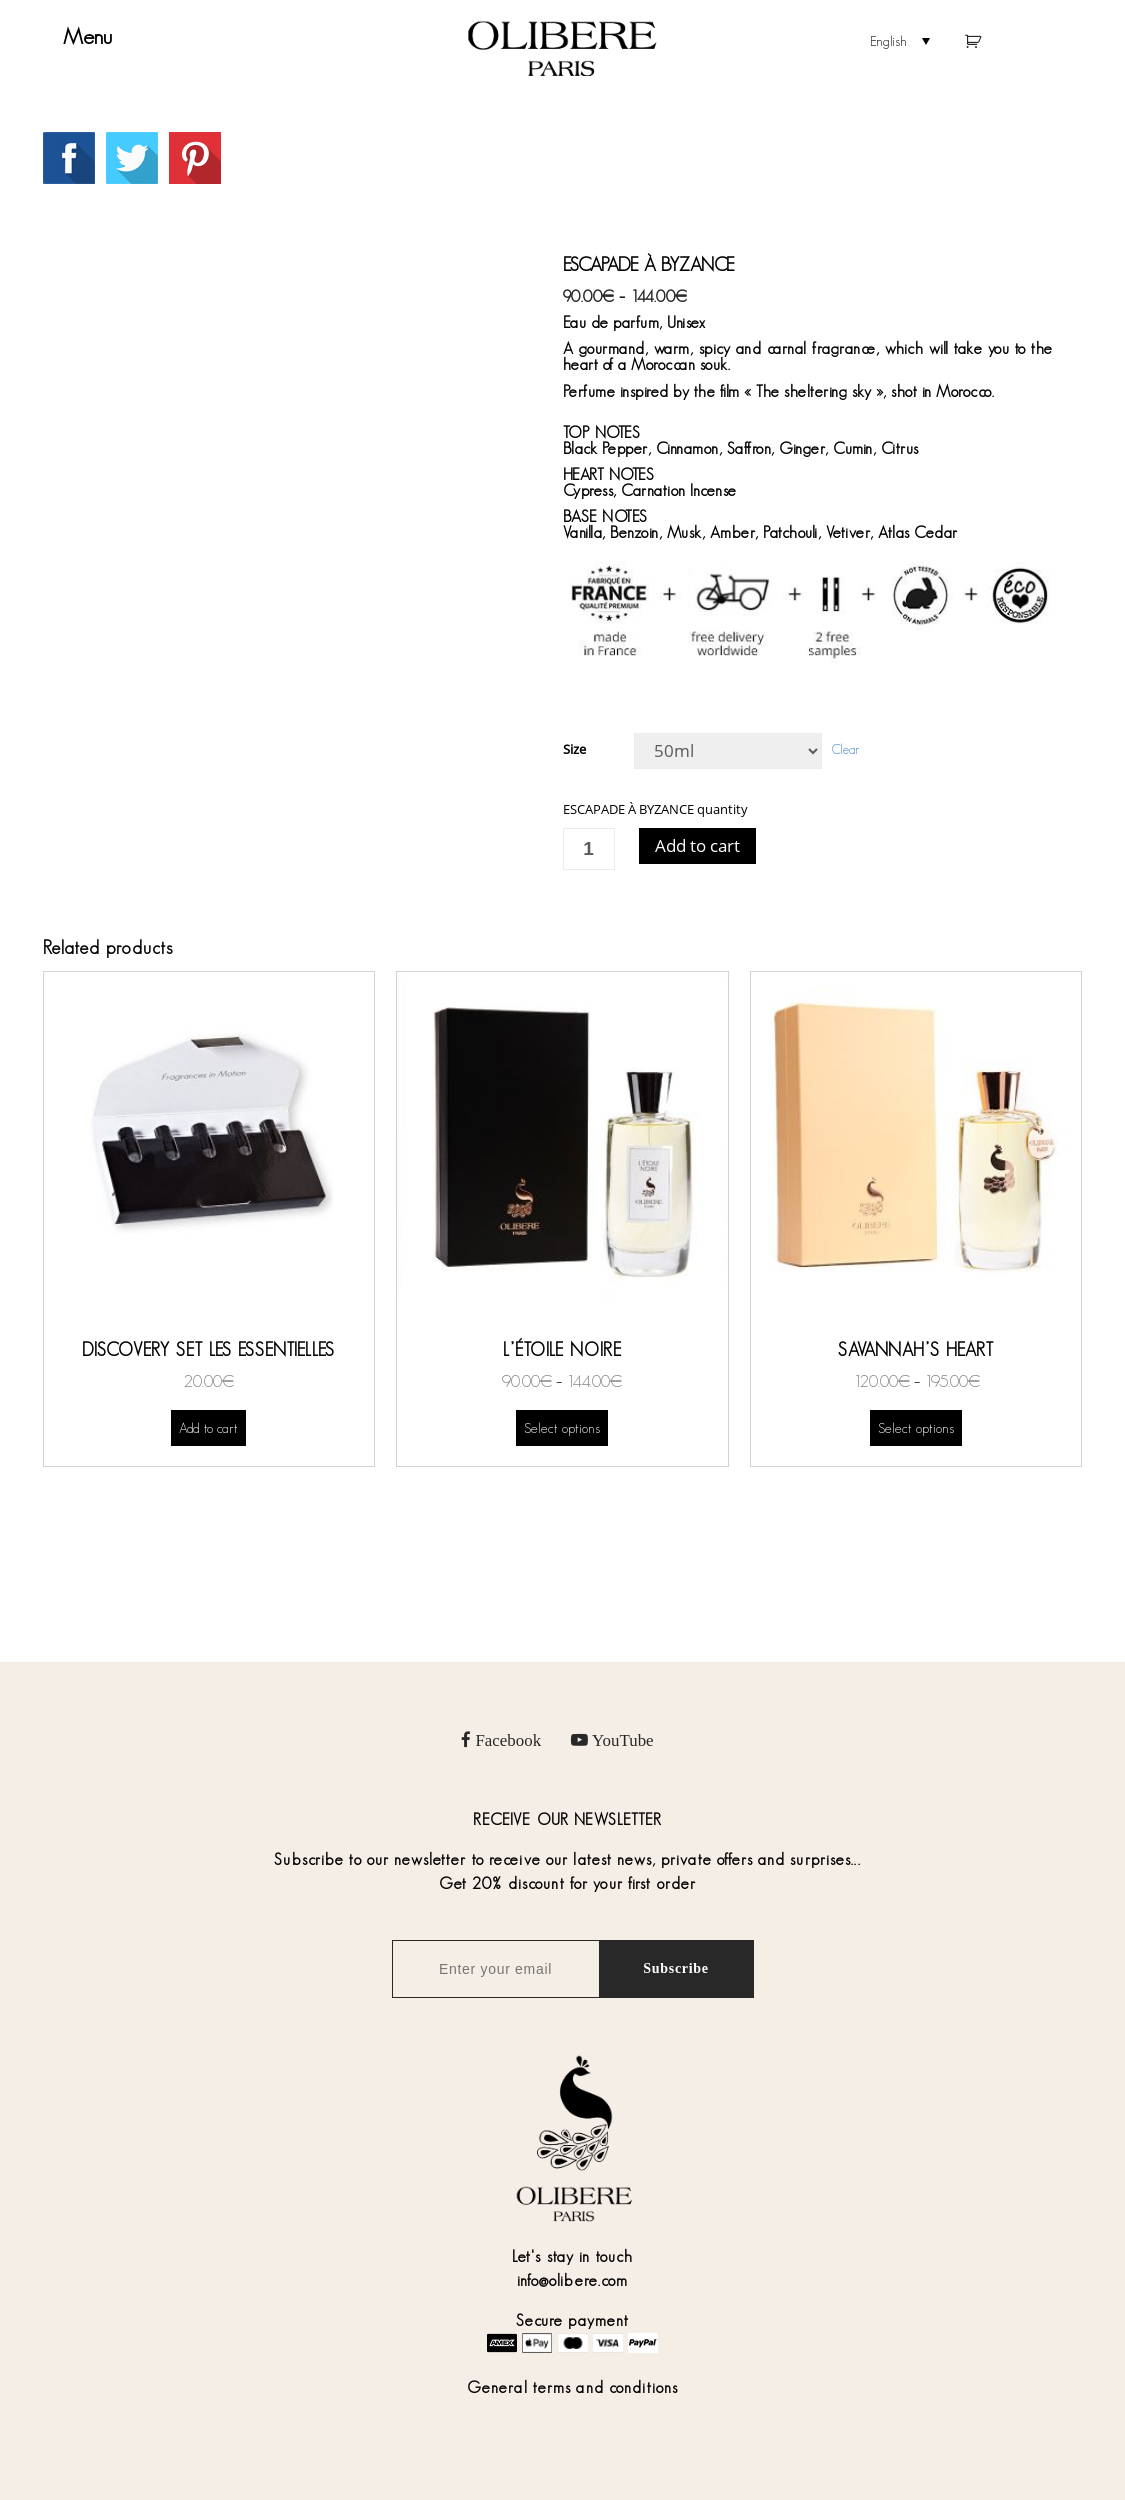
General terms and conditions (572, 2387)
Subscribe (675, 1968)
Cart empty (984, 42)
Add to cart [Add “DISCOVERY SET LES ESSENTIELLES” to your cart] (208, 1428)
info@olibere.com (573, 2280)
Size (574, 749)
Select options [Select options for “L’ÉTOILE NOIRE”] (562, 1428)
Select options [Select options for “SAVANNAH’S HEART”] (916, 1428)
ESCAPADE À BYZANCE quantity (655, 809)
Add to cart (697, 845)
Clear (845, 749)
